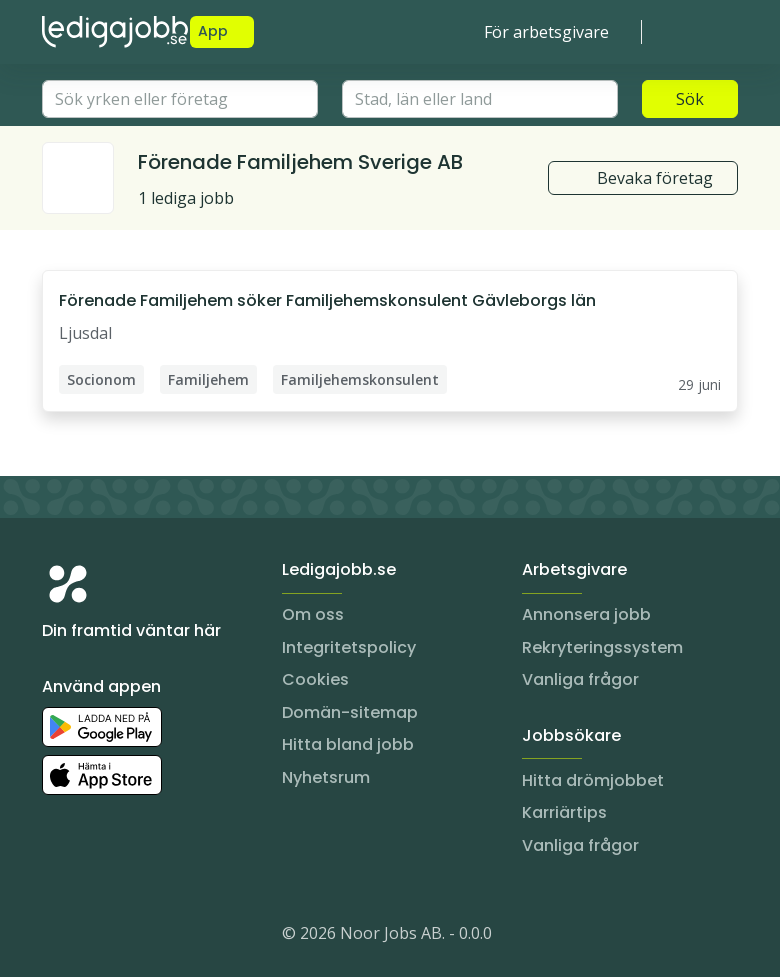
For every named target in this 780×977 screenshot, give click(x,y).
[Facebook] (138, 937)
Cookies (315, 679)
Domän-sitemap (350, 712)
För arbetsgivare (546, 32)
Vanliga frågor (580, 679)
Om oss (313, 614)
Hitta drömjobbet (593, 780)
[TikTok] (178, 937)
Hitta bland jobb (348, 744)
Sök (690, 99)
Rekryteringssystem (602, 647)
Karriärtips (564, 812)
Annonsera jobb (586, 614)
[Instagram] (58, 937)
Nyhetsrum (326, 777)
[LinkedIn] (98, 937)
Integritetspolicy (349, 647)
